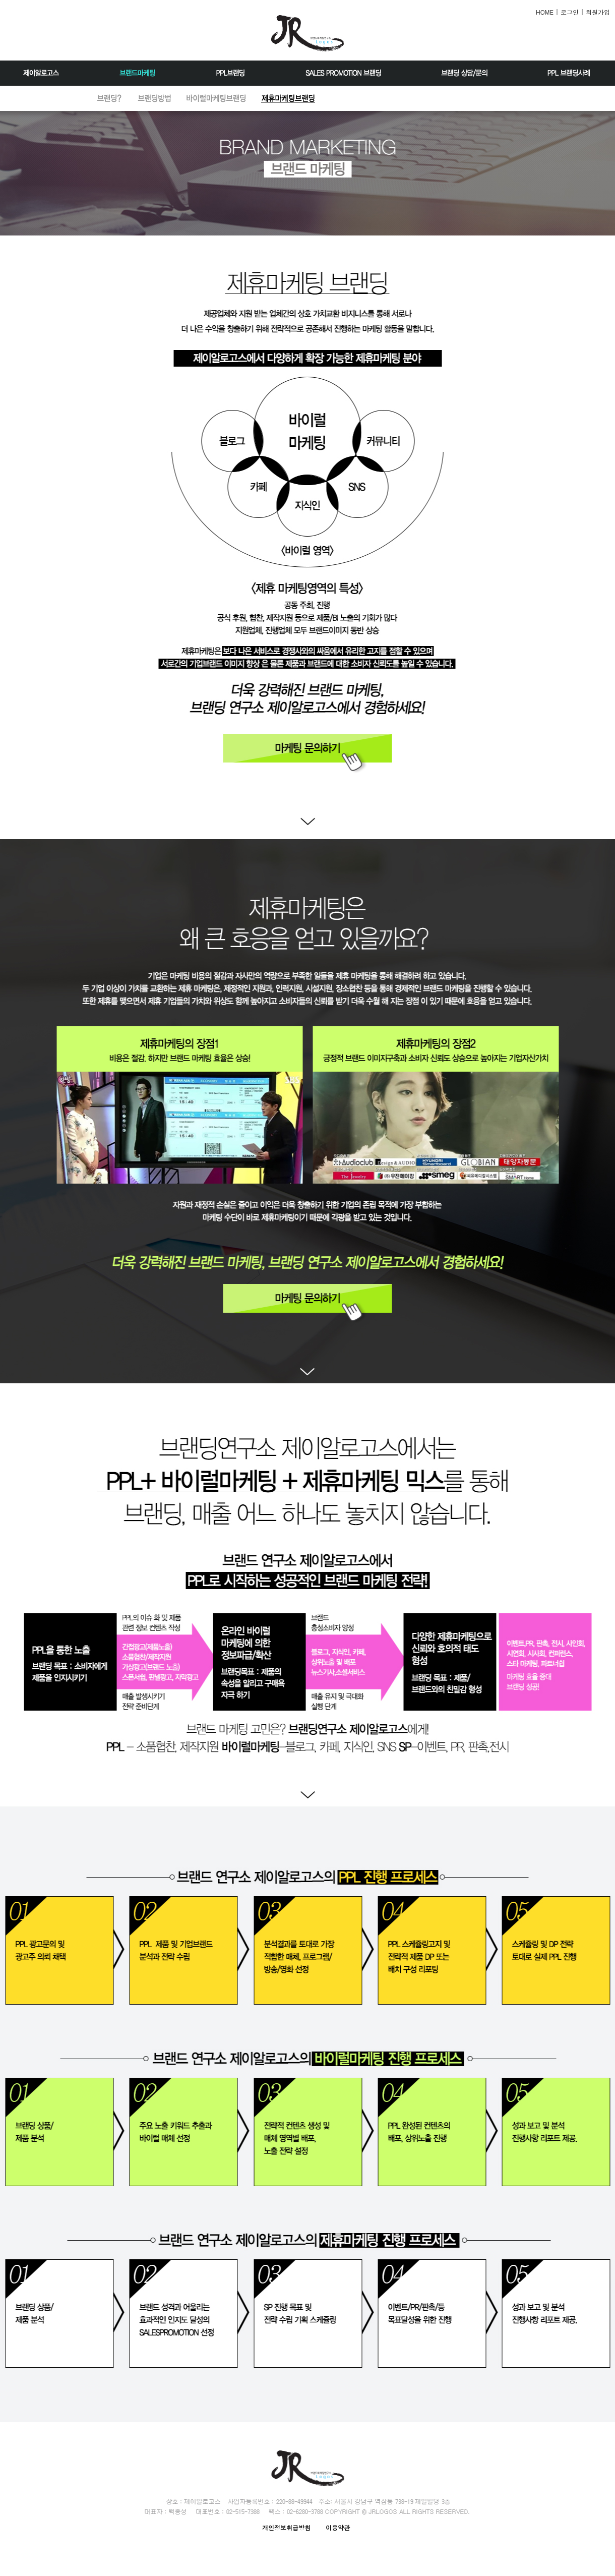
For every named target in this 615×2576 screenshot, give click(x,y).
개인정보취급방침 (286, 2527)
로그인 (570, 12)
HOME (545, 12)
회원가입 (598, 12)
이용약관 (338, 2527)
